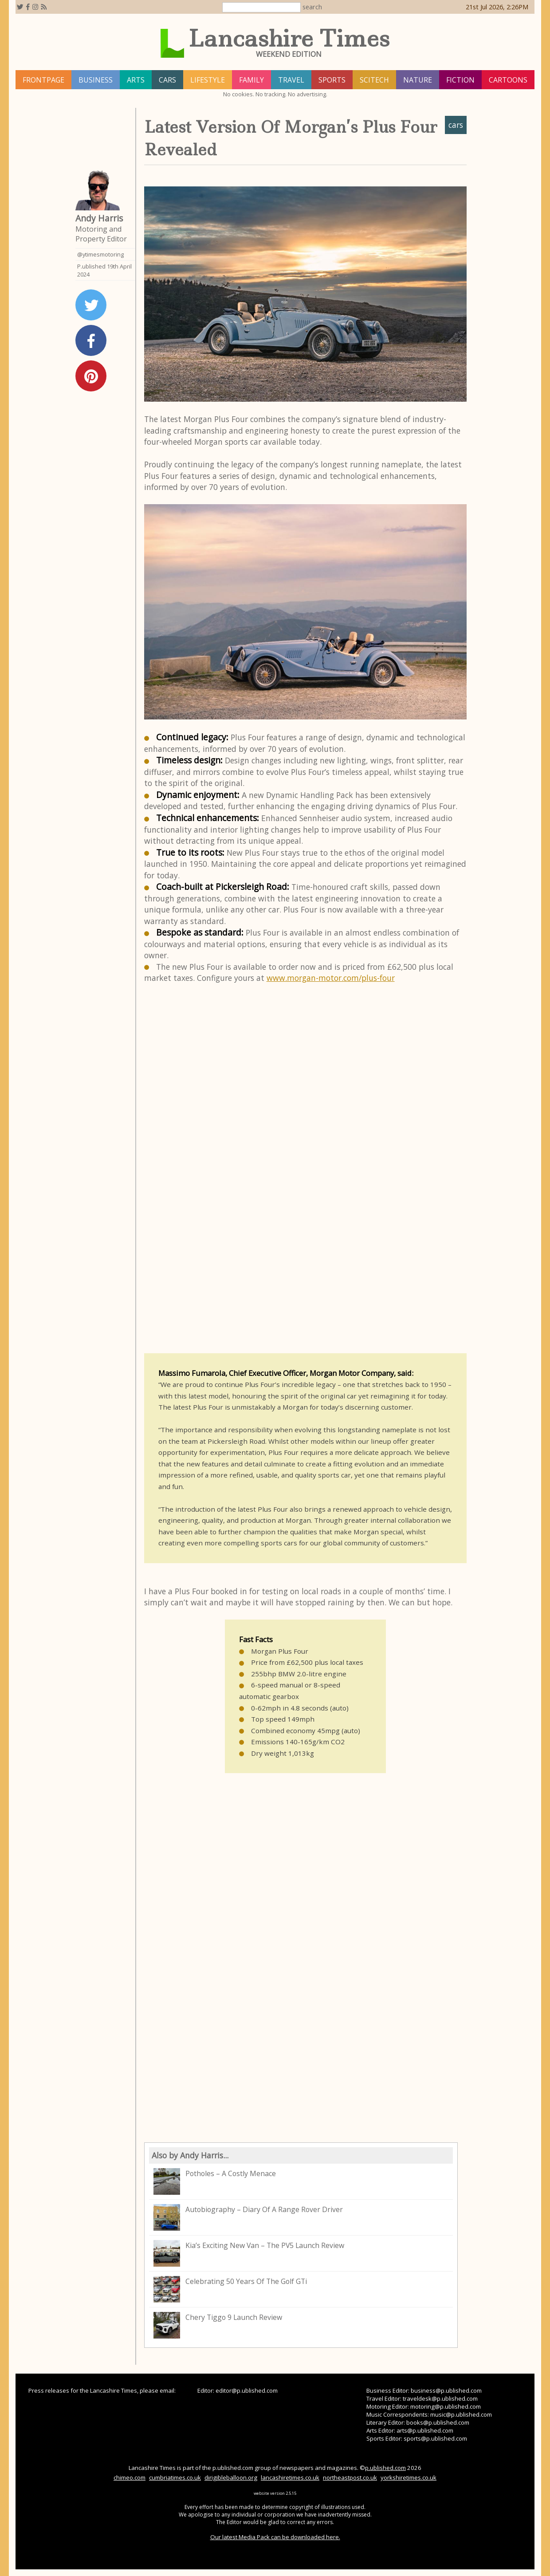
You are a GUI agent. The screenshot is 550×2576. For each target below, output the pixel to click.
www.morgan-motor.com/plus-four (331, 977)
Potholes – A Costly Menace (214, 2181)
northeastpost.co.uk (350, 2477)
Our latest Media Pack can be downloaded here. (275, 2537)
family (251, 80)
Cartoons (508, 80)
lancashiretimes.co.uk (290, 2477)
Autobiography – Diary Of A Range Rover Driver (248, 2217)
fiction (460, 80)
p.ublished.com (385, 2468)
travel (291, 80)
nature (417, 80)
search (312, 6)
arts (136, 80)
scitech (374, 80)
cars (167, 80)
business (96, 80)
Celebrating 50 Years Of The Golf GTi (230, 2289)
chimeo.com (129, 2477)
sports (332, 80)
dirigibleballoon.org (230, 2477)
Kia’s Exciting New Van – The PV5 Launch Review (248, 2253)
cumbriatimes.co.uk (175, 2477)
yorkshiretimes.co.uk (408, 2477)
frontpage (43, 80)
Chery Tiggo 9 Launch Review (217, 2325)
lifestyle (207, 80)
